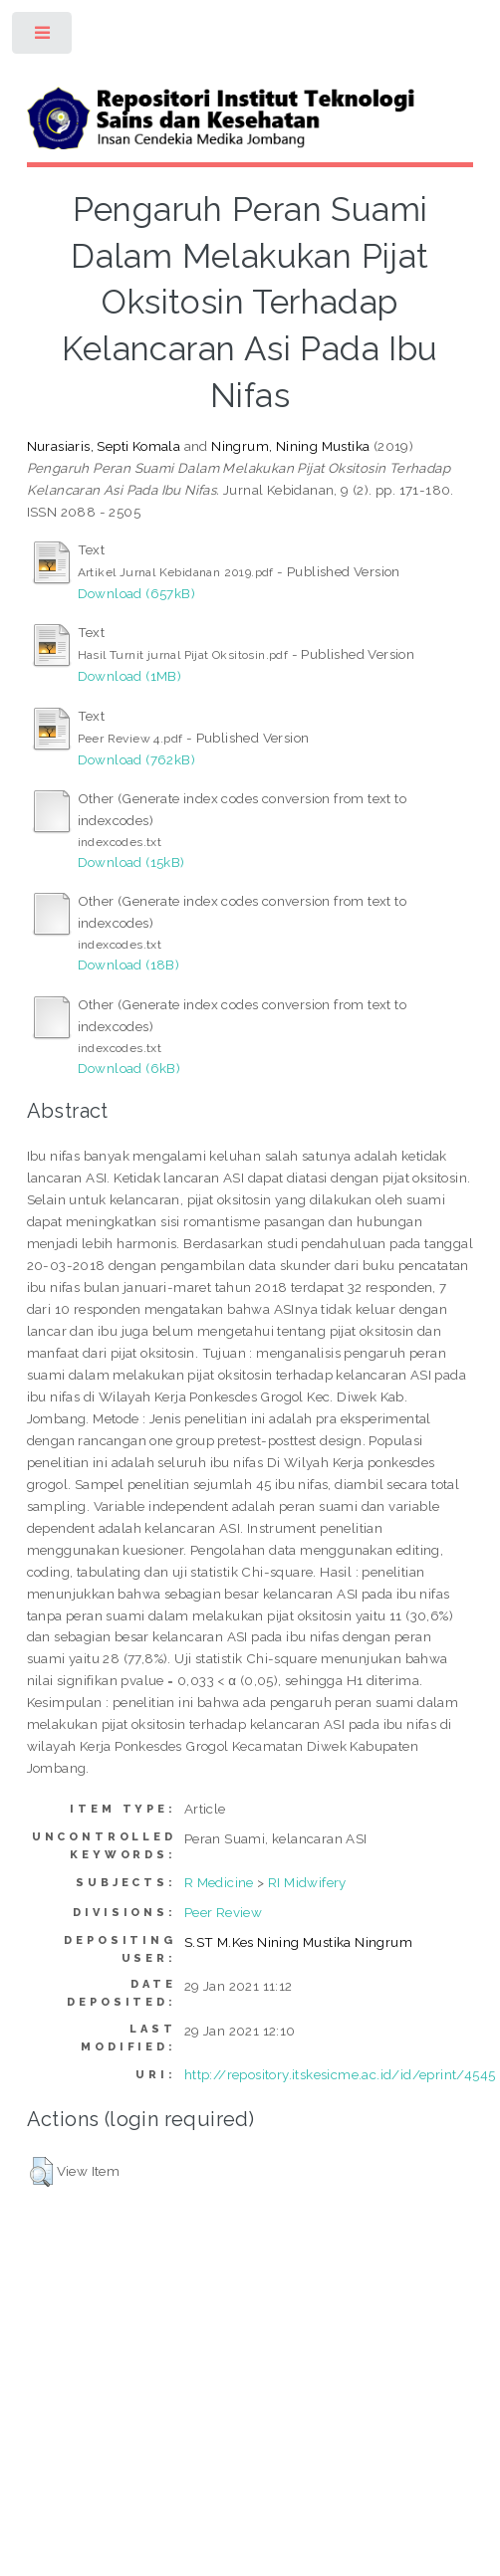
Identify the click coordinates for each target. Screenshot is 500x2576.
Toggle (43, 37)
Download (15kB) (131, 862)
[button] (41, 2172)
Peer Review (223, 1912)
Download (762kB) (136, 759)
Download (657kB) (136, 593)
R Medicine (219, 1882)
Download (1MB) (130, 676)
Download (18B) (129, 964)
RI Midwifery (307, 1882)
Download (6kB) (129, 1068)
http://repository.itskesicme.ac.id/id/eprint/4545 (340, 2074)
